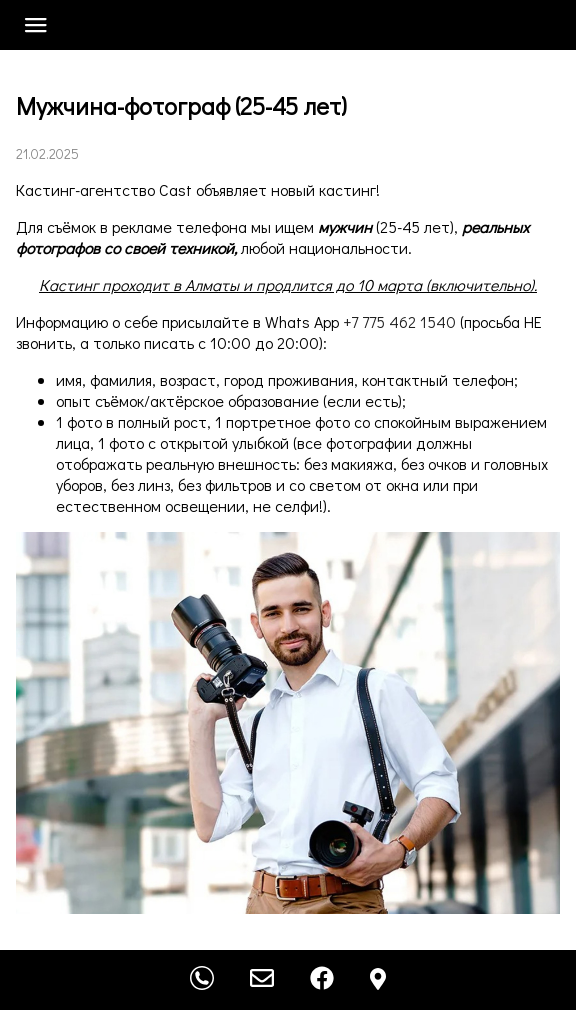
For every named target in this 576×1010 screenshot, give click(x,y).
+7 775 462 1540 (399, 321)
